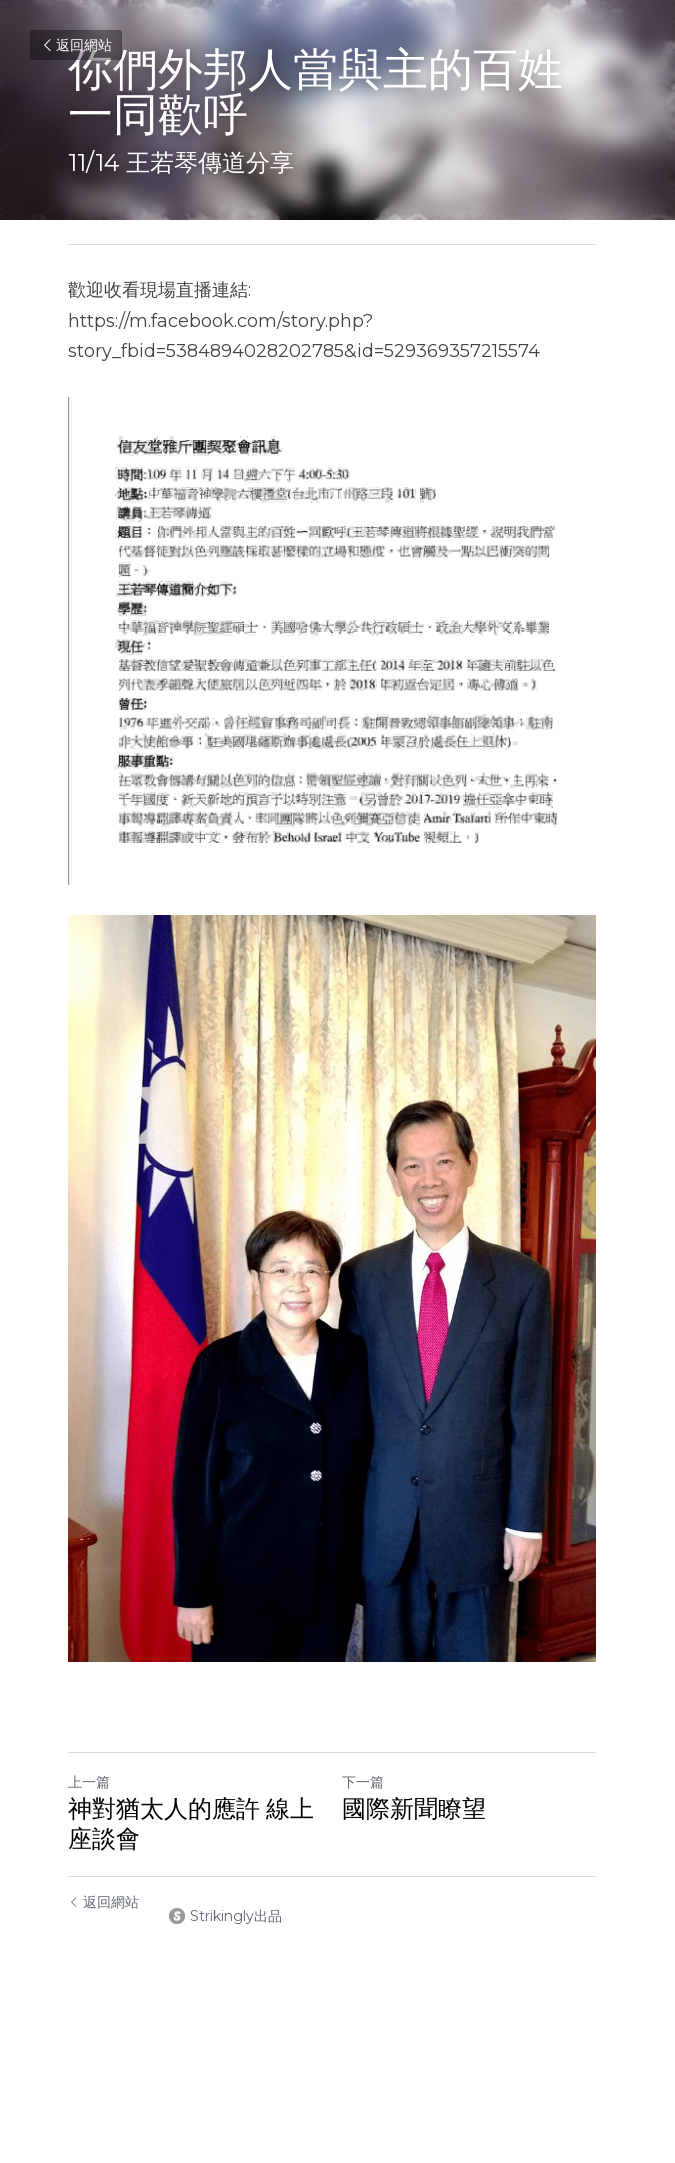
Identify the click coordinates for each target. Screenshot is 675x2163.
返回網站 (76, 45)
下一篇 (369, 1809)
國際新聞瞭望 (420, 1835)
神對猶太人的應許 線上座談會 (191, 1850)
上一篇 (89, 1809)
